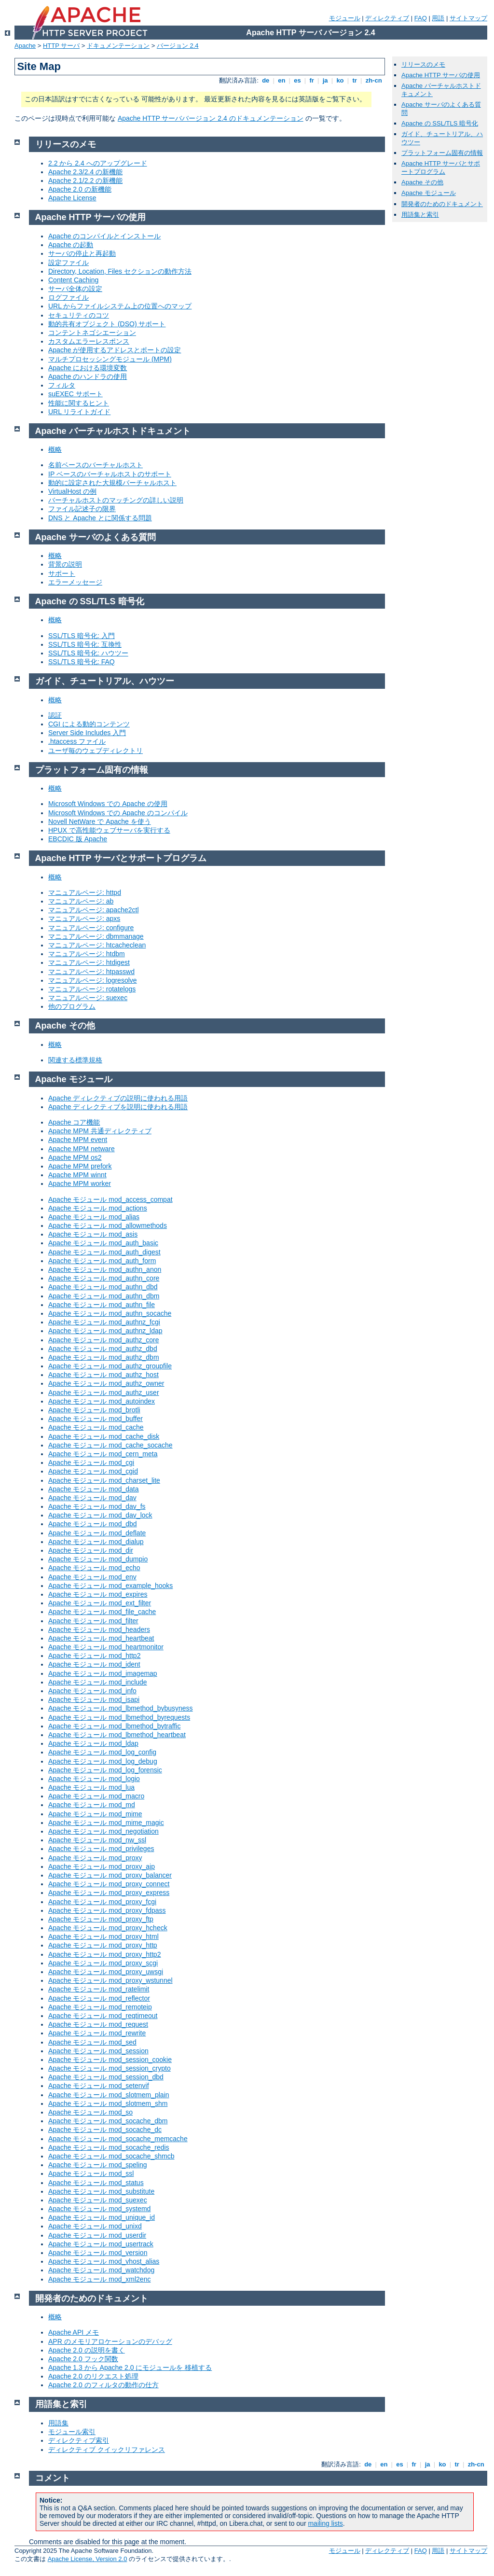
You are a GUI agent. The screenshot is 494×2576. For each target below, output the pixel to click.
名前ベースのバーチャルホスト (95, 465)
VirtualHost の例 (72, 491)
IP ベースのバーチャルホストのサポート (109, 474)
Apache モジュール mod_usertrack (100, 2244)
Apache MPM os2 (75, 1157)
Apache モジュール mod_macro (96, 1796)
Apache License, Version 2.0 (87, 2558)
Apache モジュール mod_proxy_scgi (103, 1963)
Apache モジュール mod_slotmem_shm (107, 2103)
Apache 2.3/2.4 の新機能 (85, 172)
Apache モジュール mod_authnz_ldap (105, 1331)
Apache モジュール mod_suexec (97, 2200)
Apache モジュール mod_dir (90, 1550)
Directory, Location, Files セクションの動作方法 (120, 271)
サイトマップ (468, 18)
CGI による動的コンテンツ (89, 724)
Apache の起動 (70, 245)
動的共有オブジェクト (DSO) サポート (106, 324)
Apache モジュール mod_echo (94, 1568)
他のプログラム (72, 1006)
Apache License (72, 198)
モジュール (344, 18)
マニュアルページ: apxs (84, 918)
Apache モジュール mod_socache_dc (105, 2129)
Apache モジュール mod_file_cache (102, 1611)
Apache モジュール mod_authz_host (103, 1375)
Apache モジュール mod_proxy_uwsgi (105, 1972)
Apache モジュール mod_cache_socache (110, 1445)
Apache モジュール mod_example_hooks (110, 1585)
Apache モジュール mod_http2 (94, 1655)
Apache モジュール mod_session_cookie (110, 2059)
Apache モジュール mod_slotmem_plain (108, 2095)
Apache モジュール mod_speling (97, 2165)
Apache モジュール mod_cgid (93, 1471)
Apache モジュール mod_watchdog (101, 2270)
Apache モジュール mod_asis (92, 1234)
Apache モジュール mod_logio (94, 1778)
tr (355, 80)
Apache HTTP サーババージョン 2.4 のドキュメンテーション (210, 118)
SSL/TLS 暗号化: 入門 (81, 636)
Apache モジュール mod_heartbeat (101, 1638)
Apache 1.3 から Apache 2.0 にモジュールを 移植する (130, 2367)
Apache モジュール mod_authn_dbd (102, 1287)
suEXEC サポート (75, 394)
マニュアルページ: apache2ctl (93, 910)
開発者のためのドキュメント (442, 204)
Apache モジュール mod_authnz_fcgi (104, 1322)
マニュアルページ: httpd (84, 892)
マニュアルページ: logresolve (92, 980)
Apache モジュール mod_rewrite (97, 2033)
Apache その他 (422, 182)
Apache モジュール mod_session (98, 2051)
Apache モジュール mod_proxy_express (108, 1892)
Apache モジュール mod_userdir (97, 2235)
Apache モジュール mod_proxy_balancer (110, 1875)
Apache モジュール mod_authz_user (103, 1392)
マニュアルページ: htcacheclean (97, 945)
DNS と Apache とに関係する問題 (100, 518)
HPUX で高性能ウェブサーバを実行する (109, 830)
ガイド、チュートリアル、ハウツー (104, 681)
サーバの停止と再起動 (82, 253)
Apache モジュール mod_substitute (101, 2191)
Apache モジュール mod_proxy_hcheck (107, 1928)
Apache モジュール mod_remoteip (100, 2007)
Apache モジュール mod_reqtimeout (102, 2015)
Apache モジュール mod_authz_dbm (103, 1357)
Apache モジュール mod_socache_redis (108, 2147)
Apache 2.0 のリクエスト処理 (93, 2376)
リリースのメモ (423, 64)
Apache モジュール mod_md (91, 1805)
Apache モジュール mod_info (92, 1691)
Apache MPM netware (81, 1149)
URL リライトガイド (79, 412)
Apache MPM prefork (80, 1166)
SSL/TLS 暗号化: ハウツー (88, 653)
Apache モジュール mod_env (92, 1577)
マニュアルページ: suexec (87, 998)
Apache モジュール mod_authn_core (103, 1278)
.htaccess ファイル (77, 741)
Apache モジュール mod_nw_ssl (97, 1840)
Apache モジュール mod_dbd (92, 1524)
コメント (52, 2478)
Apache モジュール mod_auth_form (102, 1261)
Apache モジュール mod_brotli (94, 1410)
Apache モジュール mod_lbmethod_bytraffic (114, 1726)
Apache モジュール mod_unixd (95, 2226)
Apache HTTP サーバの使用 (440, 75)
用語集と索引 (420, 214)
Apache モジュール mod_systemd (99, 2209)
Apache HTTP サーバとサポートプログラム (440, 167)
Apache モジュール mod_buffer (95, 1418)
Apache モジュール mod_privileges (101, 1848)
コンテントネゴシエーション (92, 332)
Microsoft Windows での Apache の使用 (107, 804)
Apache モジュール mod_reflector (99, 1998)
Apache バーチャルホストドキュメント (113, 431)
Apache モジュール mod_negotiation (103, 1831)
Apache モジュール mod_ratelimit (98, 1989)
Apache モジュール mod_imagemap (102, 1673)
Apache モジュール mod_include (97, 1682)
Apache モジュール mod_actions (97, 1208)
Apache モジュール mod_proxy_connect (108, 1884)
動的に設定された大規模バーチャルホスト (112, 483)
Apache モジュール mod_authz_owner (106, 1383)
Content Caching (73, 280)
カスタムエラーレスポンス (88, 341)
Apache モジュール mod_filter (93, 1621)
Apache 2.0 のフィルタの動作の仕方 (103, 2385)
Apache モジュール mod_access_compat (110, 1199)
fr (312, 80)
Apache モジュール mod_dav (92, 1498)
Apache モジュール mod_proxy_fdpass (107, 1910)
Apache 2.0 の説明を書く (86, 2350)
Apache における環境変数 (87, 368)
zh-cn (374, 80)
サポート (61, 573)
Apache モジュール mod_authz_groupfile (110, 1366)
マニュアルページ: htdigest (89, 962)
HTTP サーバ (61, 45)
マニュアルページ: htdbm (86, 954)
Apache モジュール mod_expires (97, 1594)
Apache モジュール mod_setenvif (98, 2085)
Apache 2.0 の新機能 (79, 189)
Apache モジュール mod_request (98, 2024)
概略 (55, 449)
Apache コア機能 (74, 1122)
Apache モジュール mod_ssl (91, 2173)
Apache (25, 45)
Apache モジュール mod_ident (94, 1664)
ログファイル (68, 297)
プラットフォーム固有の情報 (442, 152)
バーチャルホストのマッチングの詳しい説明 (115, 500)
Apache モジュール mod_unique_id (101, 2217)
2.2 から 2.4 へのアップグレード (97, 163)
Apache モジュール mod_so (90, 2112)
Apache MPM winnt (77, 1175)
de (266, 80)
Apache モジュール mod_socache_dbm (107, 2121)
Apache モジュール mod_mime (95, 1814)
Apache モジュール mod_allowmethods (107, 1225)
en (281, 80)
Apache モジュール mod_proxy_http (102, 1945)
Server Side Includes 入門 (87, 733)
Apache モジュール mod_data (93, 1489)
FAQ (420, 18)
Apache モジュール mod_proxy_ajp (101, 1866)
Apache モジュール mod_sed (92, 2042)
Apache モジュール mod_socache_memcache (118, 2139)
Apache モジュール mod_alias (93, 1217)
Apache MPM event (77, 1139)
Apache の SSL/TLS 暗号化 (439, 123)
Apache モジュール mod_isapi (93, 1699)
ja (325, 80)
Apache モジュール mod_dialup (96, 1542)
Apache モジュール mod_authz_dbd (102, 1348)
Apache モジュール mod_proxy (95, 1858)
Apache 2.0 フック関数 (83, 2359)
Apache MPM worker (79, 1183)
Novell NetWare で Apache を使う (99, 821)
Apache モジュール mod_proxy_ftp (100, 1919)
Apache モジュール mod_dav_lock (100, 1515)
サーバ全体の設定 (75, 288)
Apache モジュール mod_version (97, 2252)
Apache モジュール (428, 192)
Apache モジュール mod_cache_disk (103, 1436)
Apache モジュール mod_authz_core (103, 1340)
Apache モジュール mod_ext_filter (99, 1603)
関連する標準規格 (75, 1060)
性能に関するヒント (78, 403)
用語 (438, 18)
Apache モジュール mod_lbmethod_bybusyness (120, 1708)
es (297, 80)
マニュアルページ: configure (91, 928)
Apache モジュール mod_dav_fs (97, 1506)
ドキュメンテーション (118, 45)
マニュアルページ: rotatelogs (92, 989)
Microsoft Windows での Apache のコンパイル (118, 813)
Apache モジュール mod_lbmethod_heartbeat (117, 1735)
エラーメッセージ (75, 582)
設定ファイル (68, 262)
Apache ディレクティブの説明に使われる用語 (118, 1098)
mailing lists (325, 2523)
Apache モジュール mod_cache (96, 1427)
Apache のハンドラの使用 (87, 376)
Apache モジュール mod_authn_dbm (103, 1296)
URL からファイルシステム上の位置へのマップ (120, 306)
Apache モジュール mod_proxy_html (103, 1936)
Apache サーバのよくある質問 (95, 537)
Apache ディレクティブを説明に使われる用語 (118, 1107)
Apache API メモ (73, 2332)
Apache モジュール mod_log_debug (102, 1761)
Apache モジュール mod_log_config (102, 1752)
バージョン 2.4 (178, 45)
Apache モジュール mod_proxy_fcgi (102, 1902)
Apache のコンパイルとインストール (104, 236)
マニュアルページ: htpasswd (91, 971)
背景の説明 (65, 564)
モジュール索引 (72, 2432)
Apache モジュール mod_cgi (91, 1462)
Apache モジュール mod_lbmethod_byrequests (119, 1717)
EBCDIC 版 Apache (77, 839)
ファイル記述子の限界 (82, 509)
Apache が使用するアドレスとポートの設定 (114, 350)
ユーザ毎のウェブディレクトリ (95, 750)
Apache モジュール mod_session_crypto (109, 2068)
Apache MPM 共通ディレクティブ (99, 1131)
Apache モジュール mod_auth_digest (104, 1252)
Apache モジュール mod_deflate (97, 1533)
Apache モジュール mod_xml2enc (99, 2279)
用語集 (58, 2423)
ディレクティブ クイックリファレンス (106, 2449)
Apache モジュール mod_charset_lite (104, 1480)
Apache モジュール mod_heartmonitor (106, 1647)
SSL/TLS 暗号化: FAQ (81, 662)
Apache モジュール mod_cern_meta (102, 1454)
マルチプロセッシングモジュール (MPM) (110, 359)
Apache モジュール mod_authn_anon (104, 1269)
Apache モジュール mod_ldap (93, 1743)
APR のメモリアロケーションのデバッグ (110, 2341)
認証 (55, 715)
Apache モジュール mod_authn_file (101, 1305)
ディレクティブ (387, 18)
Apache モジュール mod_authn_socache (109, 1313)
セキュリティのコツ (78, 315)
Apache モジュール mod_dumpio (98, 1559)
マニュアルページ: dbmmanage (96, 936)
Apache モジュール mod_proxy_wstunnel (110, 1980)
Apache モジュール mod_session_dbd (106, 2077)
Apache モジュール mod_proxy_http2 (104, 1954)
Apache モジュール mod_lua (91, 1787)
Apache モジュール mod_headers (99, 1629)
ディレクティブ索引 (78, 2440)
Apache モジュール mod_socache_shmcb (111, 2156)
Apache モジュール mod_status (96, 2182)
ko (340, 80)
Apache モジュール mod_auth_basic (103, 1243)
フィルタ (61, 385)
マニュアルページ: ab (80, 901)
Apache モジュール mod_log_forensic (105, 1770)
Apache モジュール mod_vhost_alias (103, 2261)
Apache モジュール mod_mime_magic (106, 1822)
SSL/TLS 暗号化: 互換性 (85, 644)
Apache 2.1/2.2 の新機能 (85, 180)
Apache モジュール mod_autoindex (101, 1401)
